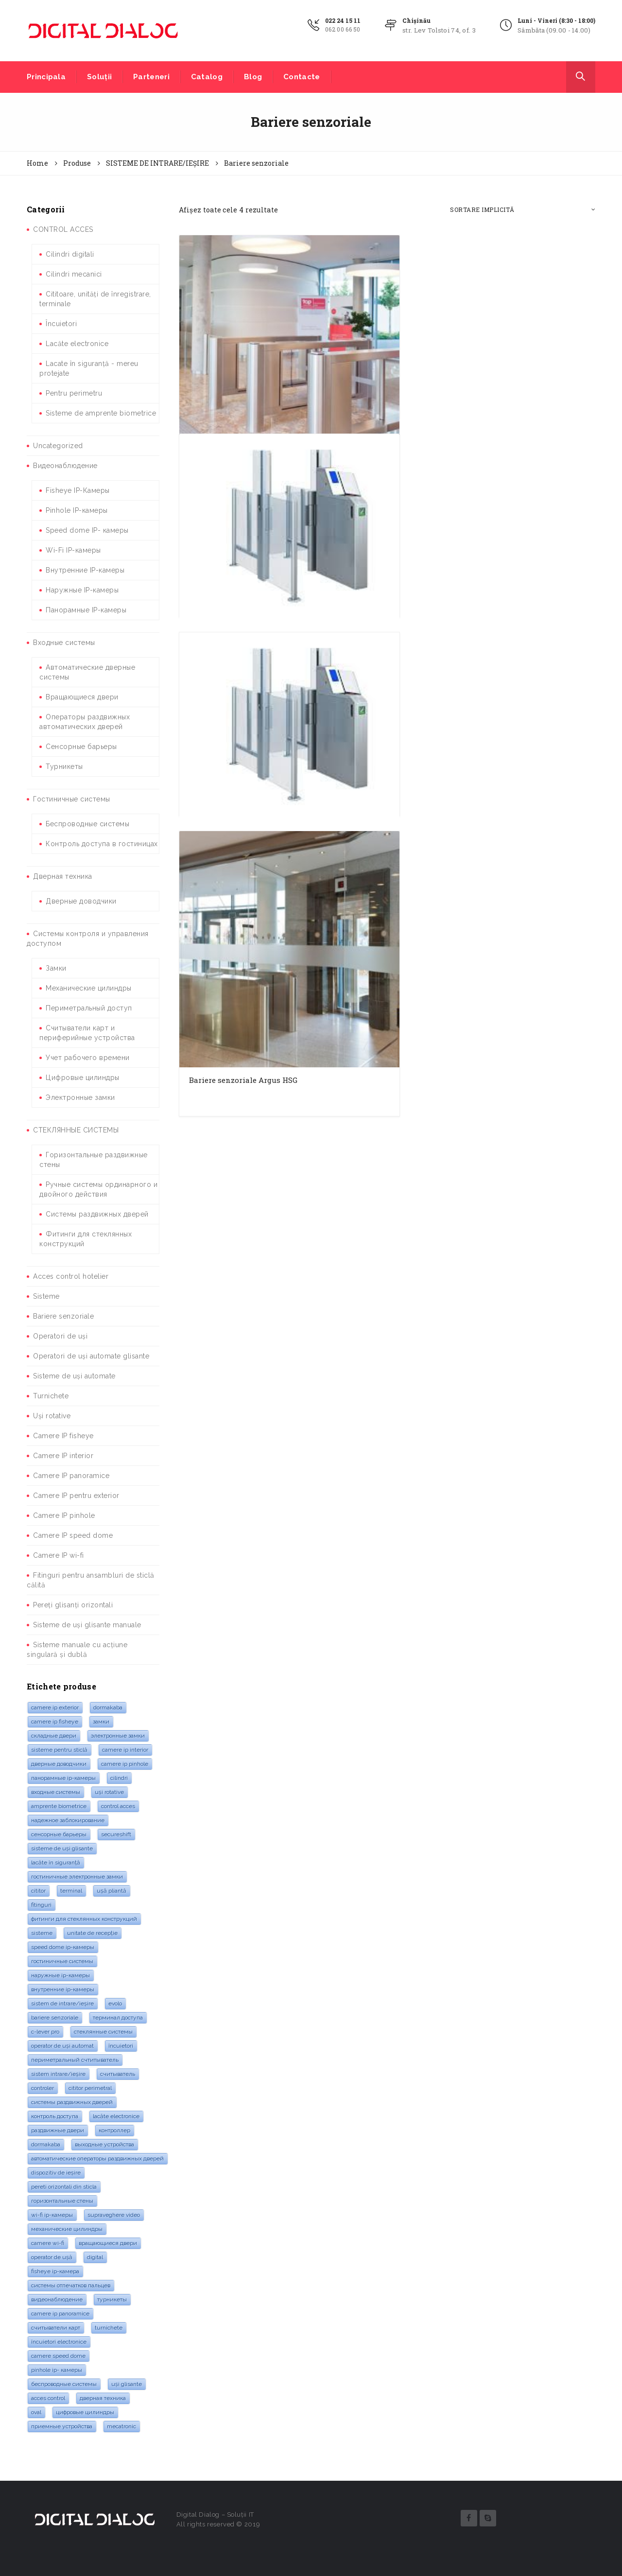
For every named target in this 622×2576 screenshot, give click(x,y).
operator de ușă (51, 2257)
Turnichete (51, 1396)
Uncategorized (58, 446)
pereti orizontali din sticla (64, 2186)
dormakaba (107, 1707)
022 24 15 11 (343, 20)
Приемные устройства (61, 2426)
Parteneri (151, 76)
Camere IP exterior (55, 1707)
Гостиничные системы (71, 799)
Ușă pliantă (111, 1890)
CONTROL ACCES (63, 229)
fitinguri (41, 1904)
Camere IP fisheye (63, 1436)
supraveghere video (113, 2214)
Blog (253, 76)
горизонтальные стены (62, 2200)
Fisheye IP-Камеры (78, 490)
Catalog (207, 76)
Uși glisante (126, 2384)
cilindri (119, 1778)
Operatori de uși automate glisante (91, 1356)
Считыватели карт (55, 2327)
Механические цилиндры (89, 988)
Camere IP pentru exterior (76, 1495)
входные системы (55, 1792)
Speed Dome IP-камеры (62, 1947)
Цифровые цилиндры (83, 1077)
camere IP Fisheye (54, 1721)
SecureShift (116, 1834)
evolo (115, 2003)
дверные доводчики (58, 1763)
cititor (38, 1890)
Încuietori (61, 324)
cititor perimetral (90, 2088)
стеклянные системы (103, 2031)
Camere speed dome (58, 2355)
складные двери (53, 1735)
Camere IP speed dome (73, 1535)
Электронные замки (80, 1097)
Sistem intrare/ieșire (58, 2074)
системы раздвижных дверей (72, 2102)
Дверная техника (62, 876)
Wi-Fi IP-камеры (73, 550)
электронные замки (118, 1735)
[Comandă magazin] (522, 210)
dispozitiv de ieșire (56, 2172)
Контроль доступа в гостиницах (102, 844)
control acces (118, 1806)
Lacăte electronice (77, 344)
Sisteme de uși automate (74, 1376)
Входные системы (64, 642)
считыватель (117, 2074)
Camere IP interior (63, 1456)
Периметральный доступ (89, 1008)
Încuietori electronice (58, 2341)
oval (36, 2412)
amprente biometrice (58, 1806)
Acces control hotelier (70, 1276)
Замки (56, 968)
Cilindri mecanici (74, 274)
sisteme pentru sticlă (59, 1749)
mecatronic (121, 2426)
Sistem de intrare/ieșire (62, 2003)
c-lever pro (45, 2031)
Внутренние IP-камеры (85, 570)
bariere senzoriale (54, 2017)
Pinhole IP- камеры (56, 2370)
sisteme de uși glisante (62, 1848)
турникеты (112, 2299)
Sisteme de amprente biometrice (101, 413)
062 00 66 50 (343, 29)
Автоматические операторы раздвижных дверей (97, 2158)
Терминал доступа (118, 2017)
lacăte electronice (116, 2116)
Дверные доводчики (81, 901)
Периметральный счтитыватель (75, 2059)
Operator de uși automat (62, 2045)
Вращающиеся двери (82, 697)
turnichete (108, 2327)
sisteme (41, 1933)
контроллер (114, 2130)
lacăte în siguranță (55, 1862)
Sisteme (46, 1296)
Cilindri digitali (70, 254)
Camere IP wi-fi (58, 1555)
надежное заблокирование (67, 1820)
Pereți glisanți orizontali (73, 1605)
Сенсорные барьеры (81, 746)
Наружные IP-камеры (82, 590)
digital (95, 2257)
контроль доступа (54, 2116)
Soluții (99, 76)
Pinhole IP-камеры (77, 510)
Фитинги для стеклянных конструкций (84, 1918)
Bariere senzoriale (63, 1316)
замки (101, 1721)
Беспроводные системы (87, 824)
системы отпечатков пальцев (70, 2285)
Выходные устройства (104, 2144)
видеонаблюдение (57, 2299)
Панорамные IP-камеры (86, 610)
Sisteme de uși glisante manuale (87, 1625)
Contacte (301, 76)
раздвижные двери (57, 2130)
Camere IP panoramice (71, 1475)
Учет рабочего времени (88, 1058)
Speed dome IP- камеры (87, 530)
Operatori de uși (60, 1336)
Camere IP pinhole (64, 1515)
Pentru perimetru (74, 393)
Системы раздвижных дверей (97, 1214)
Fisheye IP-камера (55, 2271)
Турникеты (64, 766)
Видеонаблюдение (65, 466)
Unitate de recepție (92, 1933)
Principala (46, 76)
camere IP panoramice (60, 2313)
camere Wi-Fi (47, 2243)
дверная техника (103, 2398)
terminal (71, 1890)
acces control (48, 2398)
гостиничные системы (62, 1961)
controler (42, 2088)
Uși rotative (51, 1416)
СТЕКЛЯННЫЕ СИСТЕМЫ (76, 1130)
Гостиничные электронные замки (77, 1876)
